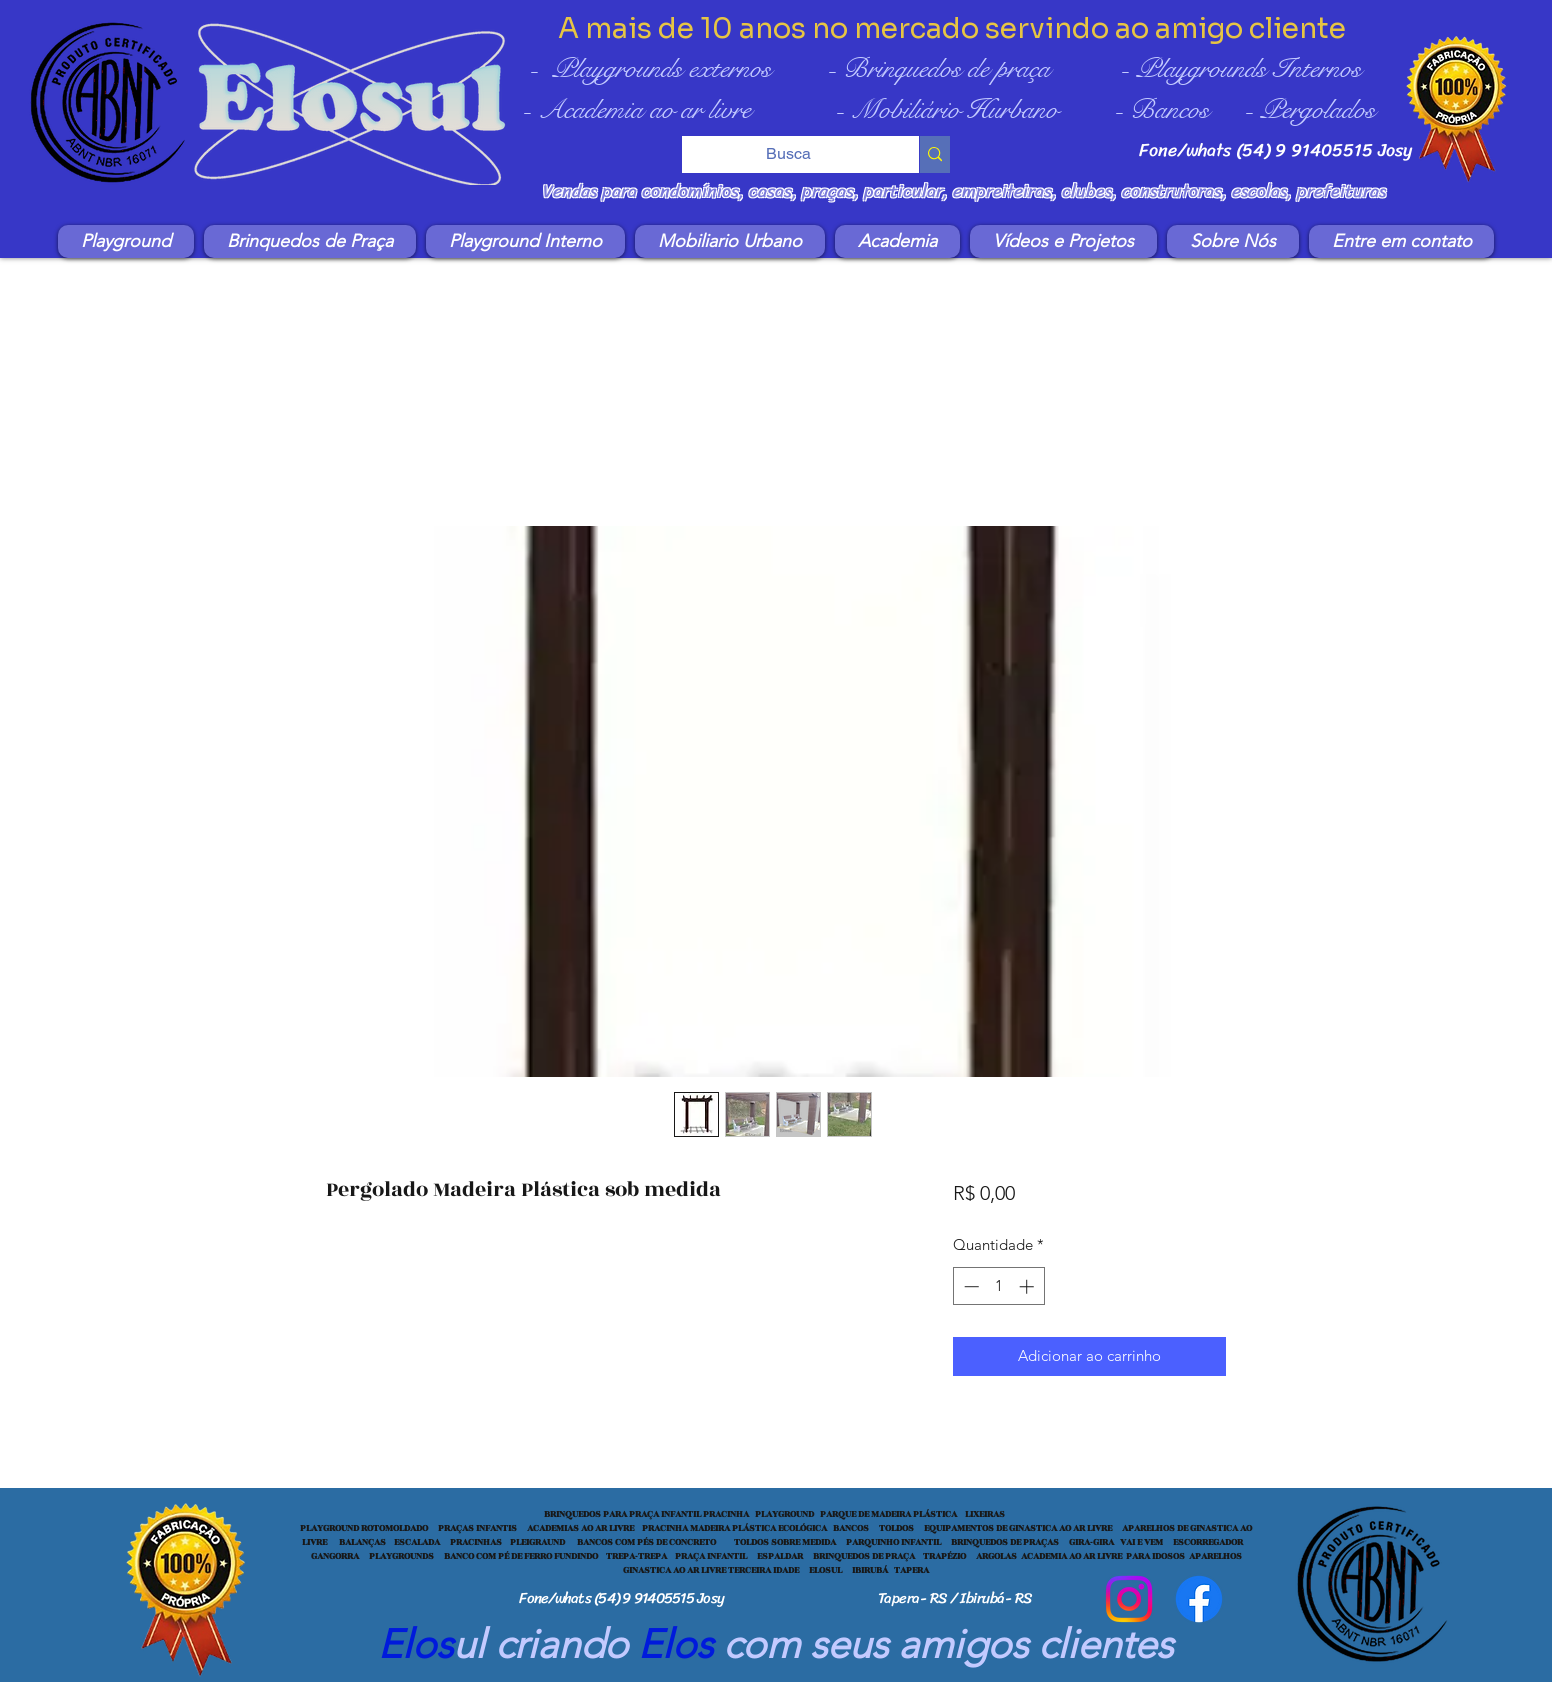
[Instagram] (1129, 1599)
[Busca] (787, 154)
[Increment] (1028, 1286)
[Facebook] (1199, 1599)
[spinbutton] (998, 1286)
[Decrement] (969, 1286)
